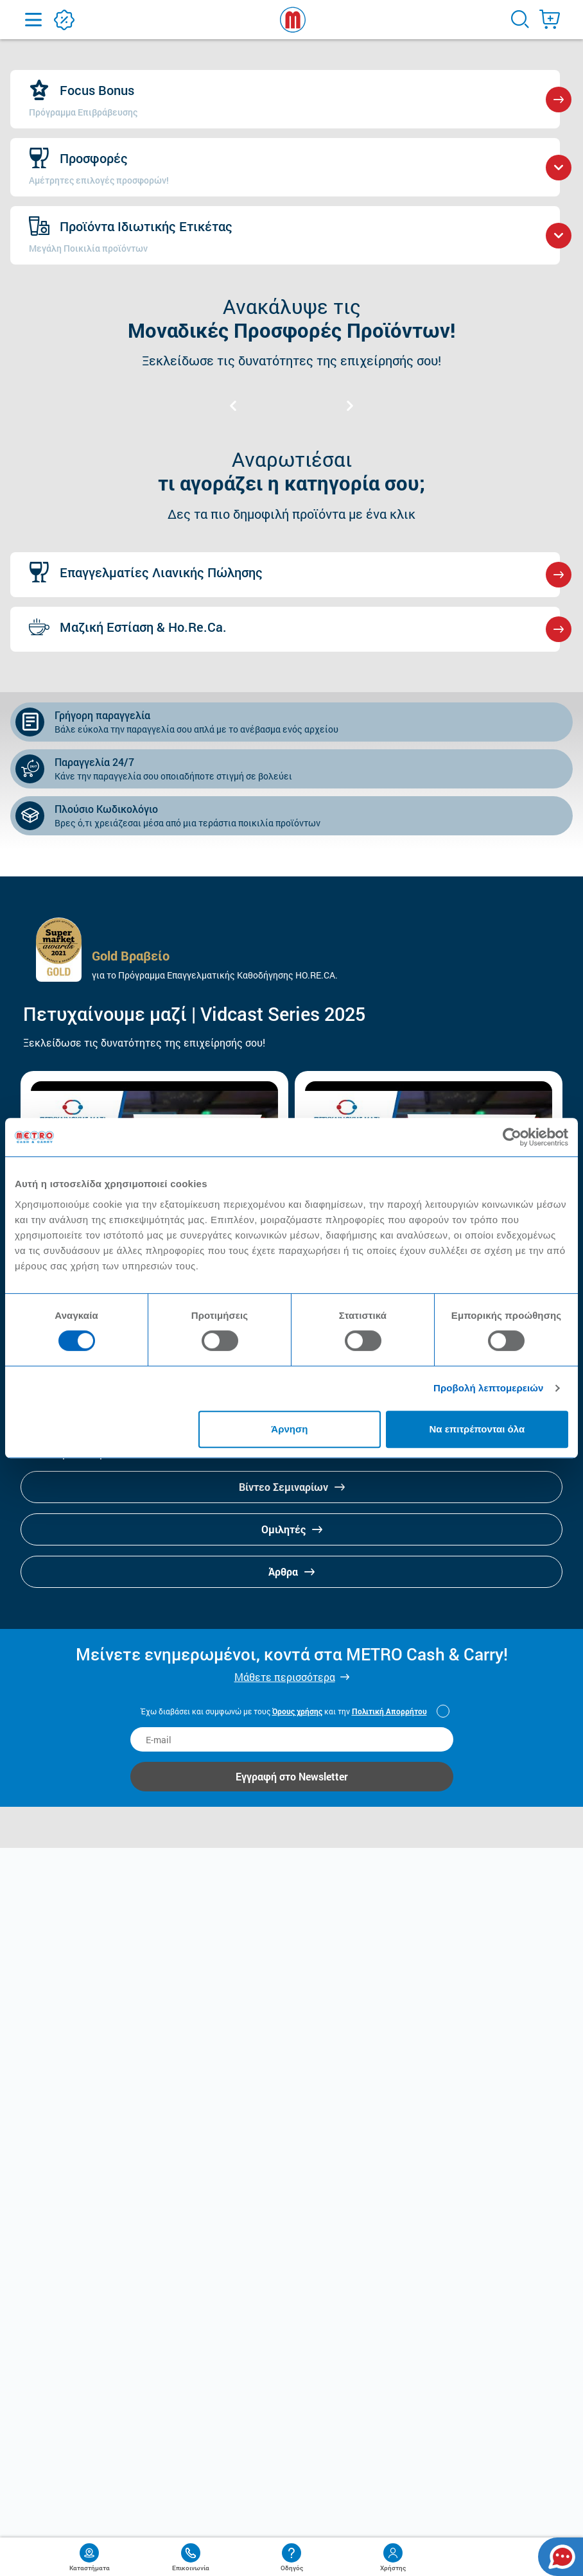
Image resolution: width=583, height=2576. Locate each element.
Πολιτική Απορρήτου (389, 1711)
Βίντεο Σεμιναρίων (292, 1486)
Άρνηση (289, 1428)
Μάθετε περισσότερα (284, 1677)
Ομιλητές (291, 1529)
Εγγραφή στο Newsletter (292, 1776)
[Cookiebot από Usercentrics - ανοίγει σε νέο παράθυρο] (512, 1137)
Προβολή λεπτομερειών (488, 1387)
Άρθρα (291, 1571)
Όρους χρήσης (297, 1711)
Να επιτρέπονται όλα (477, 1428)
